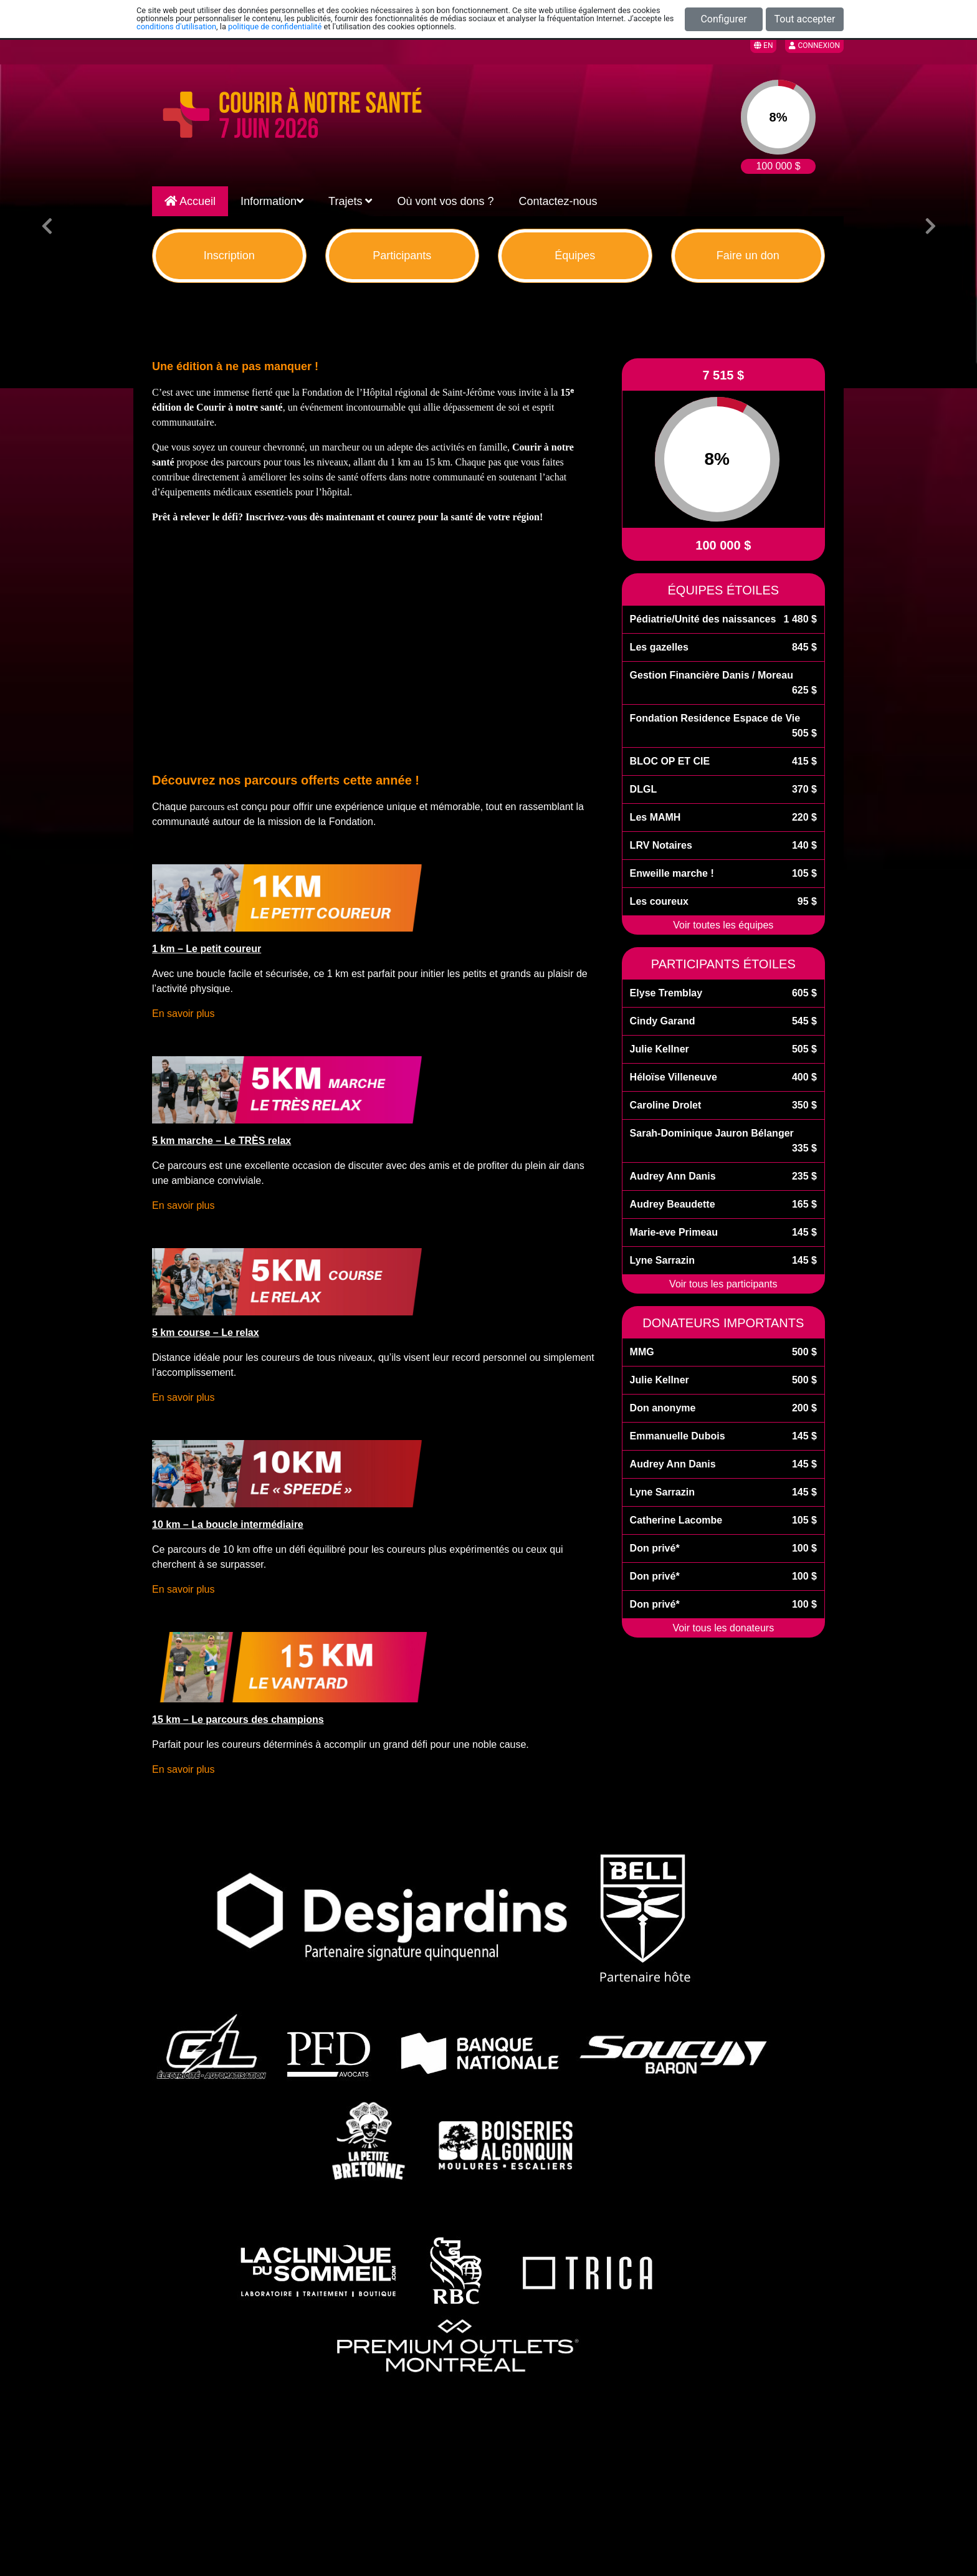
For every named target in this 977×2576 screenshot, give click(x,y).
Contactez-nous (558, 201)
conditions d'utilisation (176, 26)
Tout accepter (805, 19)
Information (272, 201)
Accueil (190, 201)
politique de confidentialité (275, 26)
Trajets (350, 201)
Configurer (723, 19)
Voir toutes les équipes (723, 925)
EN (763, 45)
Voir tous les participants (723, 1284)
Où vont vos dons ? (445, 201)
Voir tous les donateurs (723, 1628)
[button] (46, 226)
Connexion (814, 45)
